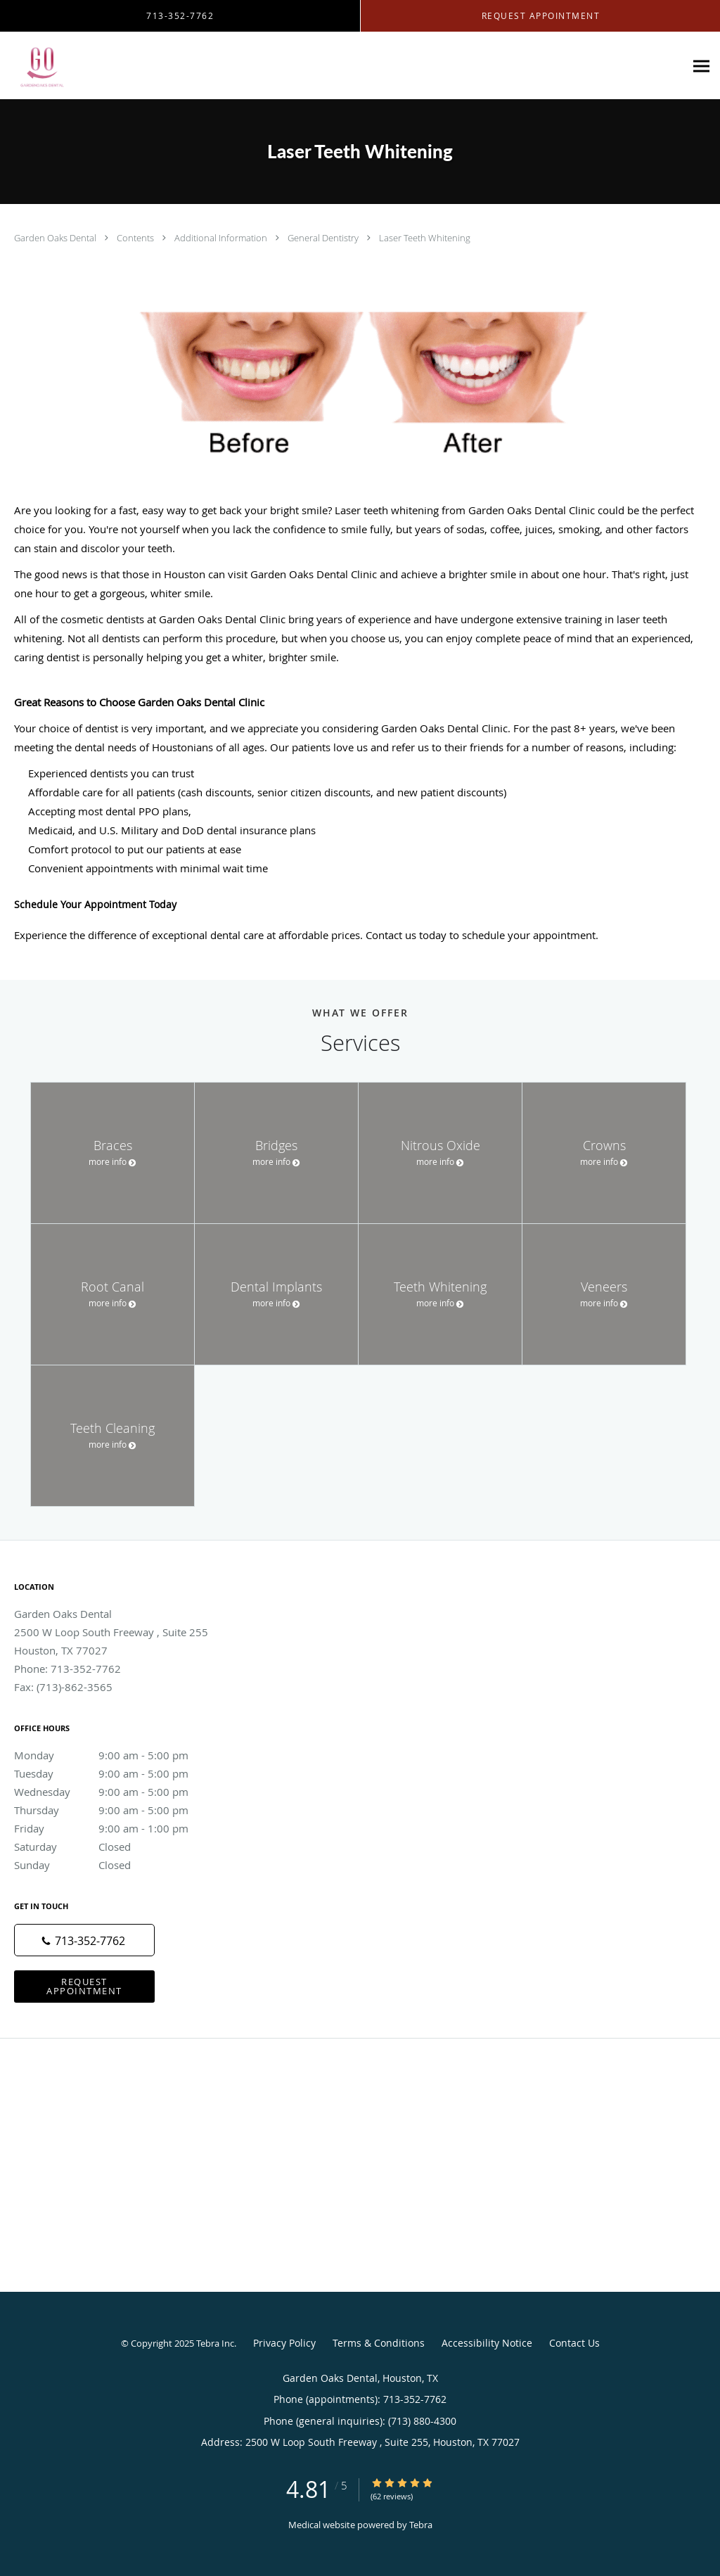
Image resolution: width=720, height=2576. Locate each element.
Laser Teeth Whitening (424, 237)
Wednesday (116, 1792)
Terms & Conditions (379, 2342)
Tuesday (116, 1773)
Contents (136, 237)
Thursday (116, 1810)
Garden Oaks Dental (56, 237)
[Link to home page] (37, 65)
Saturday (116, 1846)
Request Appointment (84, 1986)
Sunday (116, 1865)
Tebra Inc (215, 2343)
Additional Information (221, 237)
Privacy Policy (284, 2342)
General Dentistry (324, 237)
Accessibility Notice (487, 2342)
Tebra (420, 2524)
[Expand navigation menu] (701, 66)
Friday (116, 1828)
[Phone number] (84, 1940)
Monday (116, 1755)
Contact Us (574, 2342)
